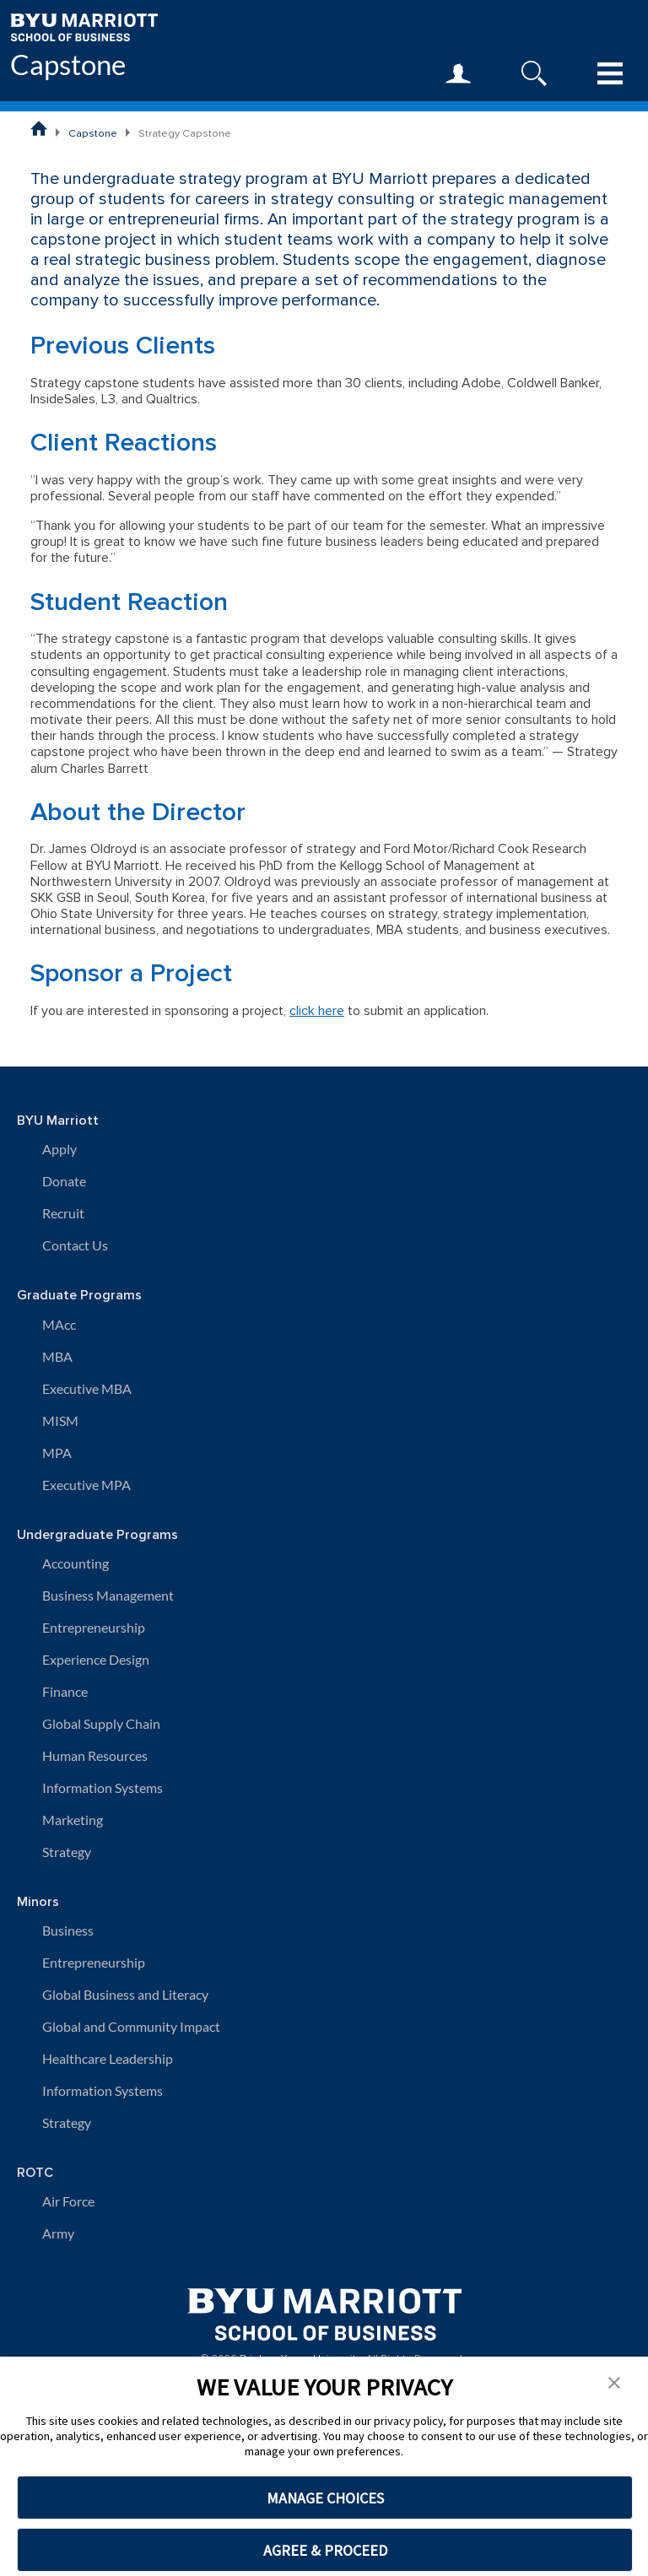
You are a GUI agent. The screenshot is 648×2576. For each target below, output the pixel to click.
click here (316, 1010)
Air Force (68, 2201)
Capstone (68, 65)
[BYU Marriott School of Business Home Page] (38, 128)
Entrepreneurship (93, 1627)
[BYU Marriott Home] (84, 26)
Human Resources (95, 1755)
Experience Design (95, 1659)
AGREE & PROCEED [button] (325, 2550)
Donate (64, 1181)
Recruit (63, 1213)
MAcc (59, 1324)
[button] (614, 2381)
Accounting (75, 1563)
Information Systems (102, 1787)
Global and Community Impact (131, 2026)
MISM (60, 1420)
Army (58, 2233)
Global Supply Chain (101, 1723)
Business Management (108, 1595)
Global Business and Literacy (125, 1994)
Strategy (66, 1852)
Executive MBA (87, 1388)
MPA (57, 1453)
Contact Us (75, 1245)
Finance (65, 1691)
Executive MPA (86, 1485)
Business (68, 1930)
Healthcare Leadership (107, 2058)
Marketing (72, 1820)
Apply (59, 1149)
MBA (57, 1356)
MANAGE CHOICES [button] (325, 2498)
